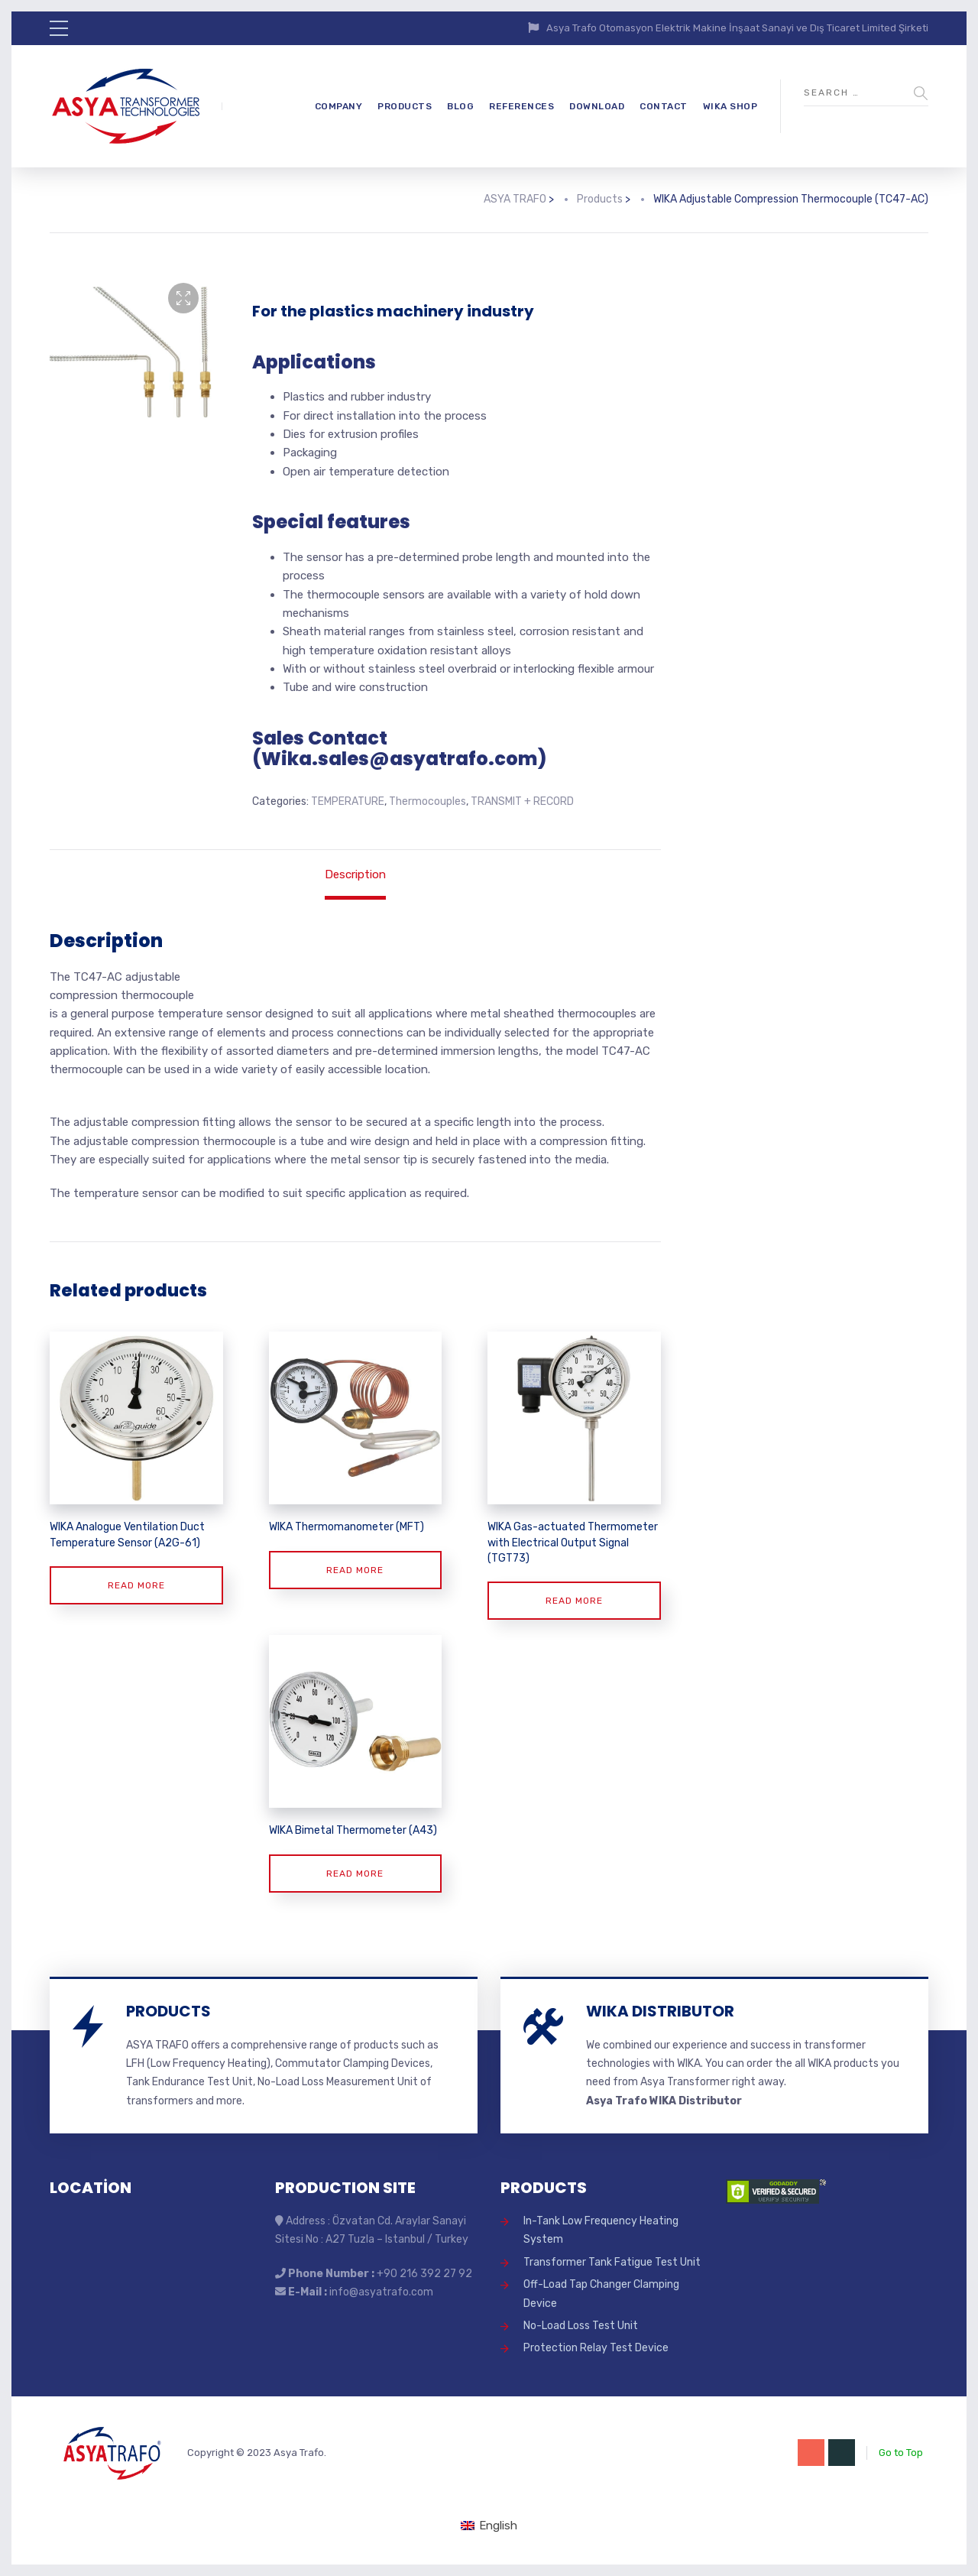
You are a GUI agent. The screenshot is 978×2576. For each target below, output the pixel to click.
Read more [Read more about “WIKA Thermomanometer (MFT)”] (355, 1570)
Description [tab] (355, 874)
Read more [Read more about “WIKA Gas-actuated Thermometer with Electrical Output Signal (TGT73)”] (574, 1600)
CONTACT (664, 106)
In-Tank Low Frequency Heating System (600, 2230)
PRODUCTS (404, 106)
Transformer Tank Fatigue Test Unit (612, 2262)
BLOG (460, 106)
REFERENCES (521, 106)
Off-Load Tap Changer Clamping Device (601, 2293)
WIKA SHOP (730, 106)
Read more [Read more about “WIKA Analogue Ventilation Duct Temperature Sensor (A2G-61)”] (136, 1585)
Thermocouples (427, 801)
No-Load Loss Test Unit (580, 2325)
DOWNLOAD (596, 106)
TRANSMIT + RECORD (522, 801)
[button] (183, 298)
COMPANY (339, 106)
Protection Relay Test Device (596, 2347)
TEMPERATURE (347, 801)
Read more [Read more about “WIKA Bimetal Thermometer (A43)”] (355, 1873)
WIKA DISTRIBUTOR (660, 2011)
